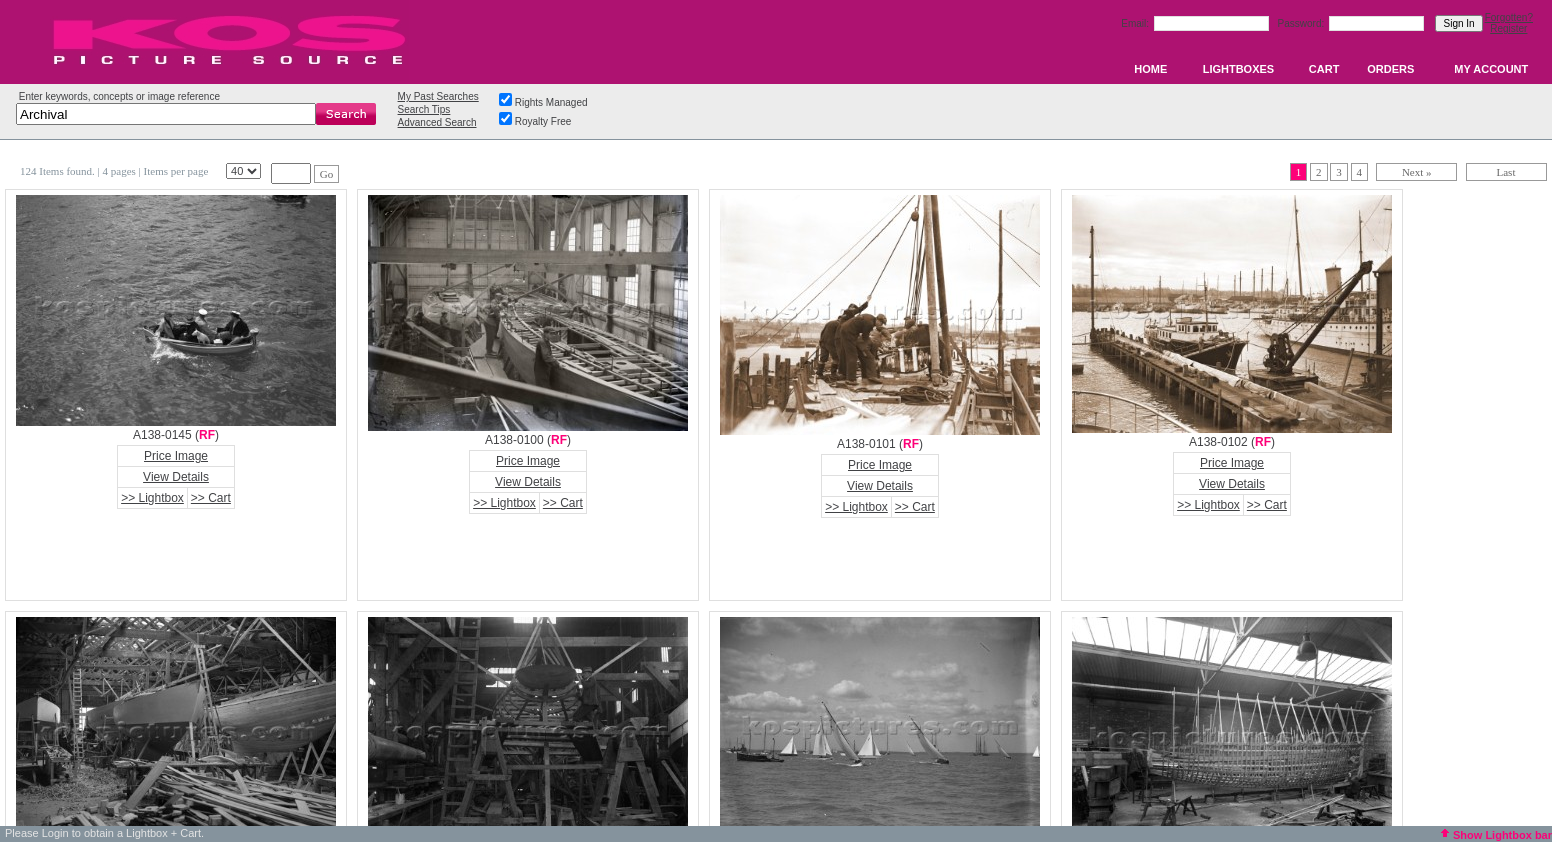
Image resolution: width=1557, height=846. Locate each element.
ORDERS (1390, 69)
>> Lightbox (152, 498)
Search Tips (424, 109)
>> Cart (211, 498)
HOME (1150, 69)
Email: (1136, 23)
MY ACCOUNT (1491, 69)
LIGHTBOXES (1239, 69)
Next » (1417, 172)
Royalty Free (543, 121)
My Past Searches (438, 96)
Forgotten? (1509, 17)
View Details (176, 477)
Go (326, 174)
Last (1506, 172)
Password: (1302, 23)
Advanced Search (437, 122)
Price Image (176, 456)
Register (1508, 28)
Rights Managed (551, 102)
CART (1324, 69)
